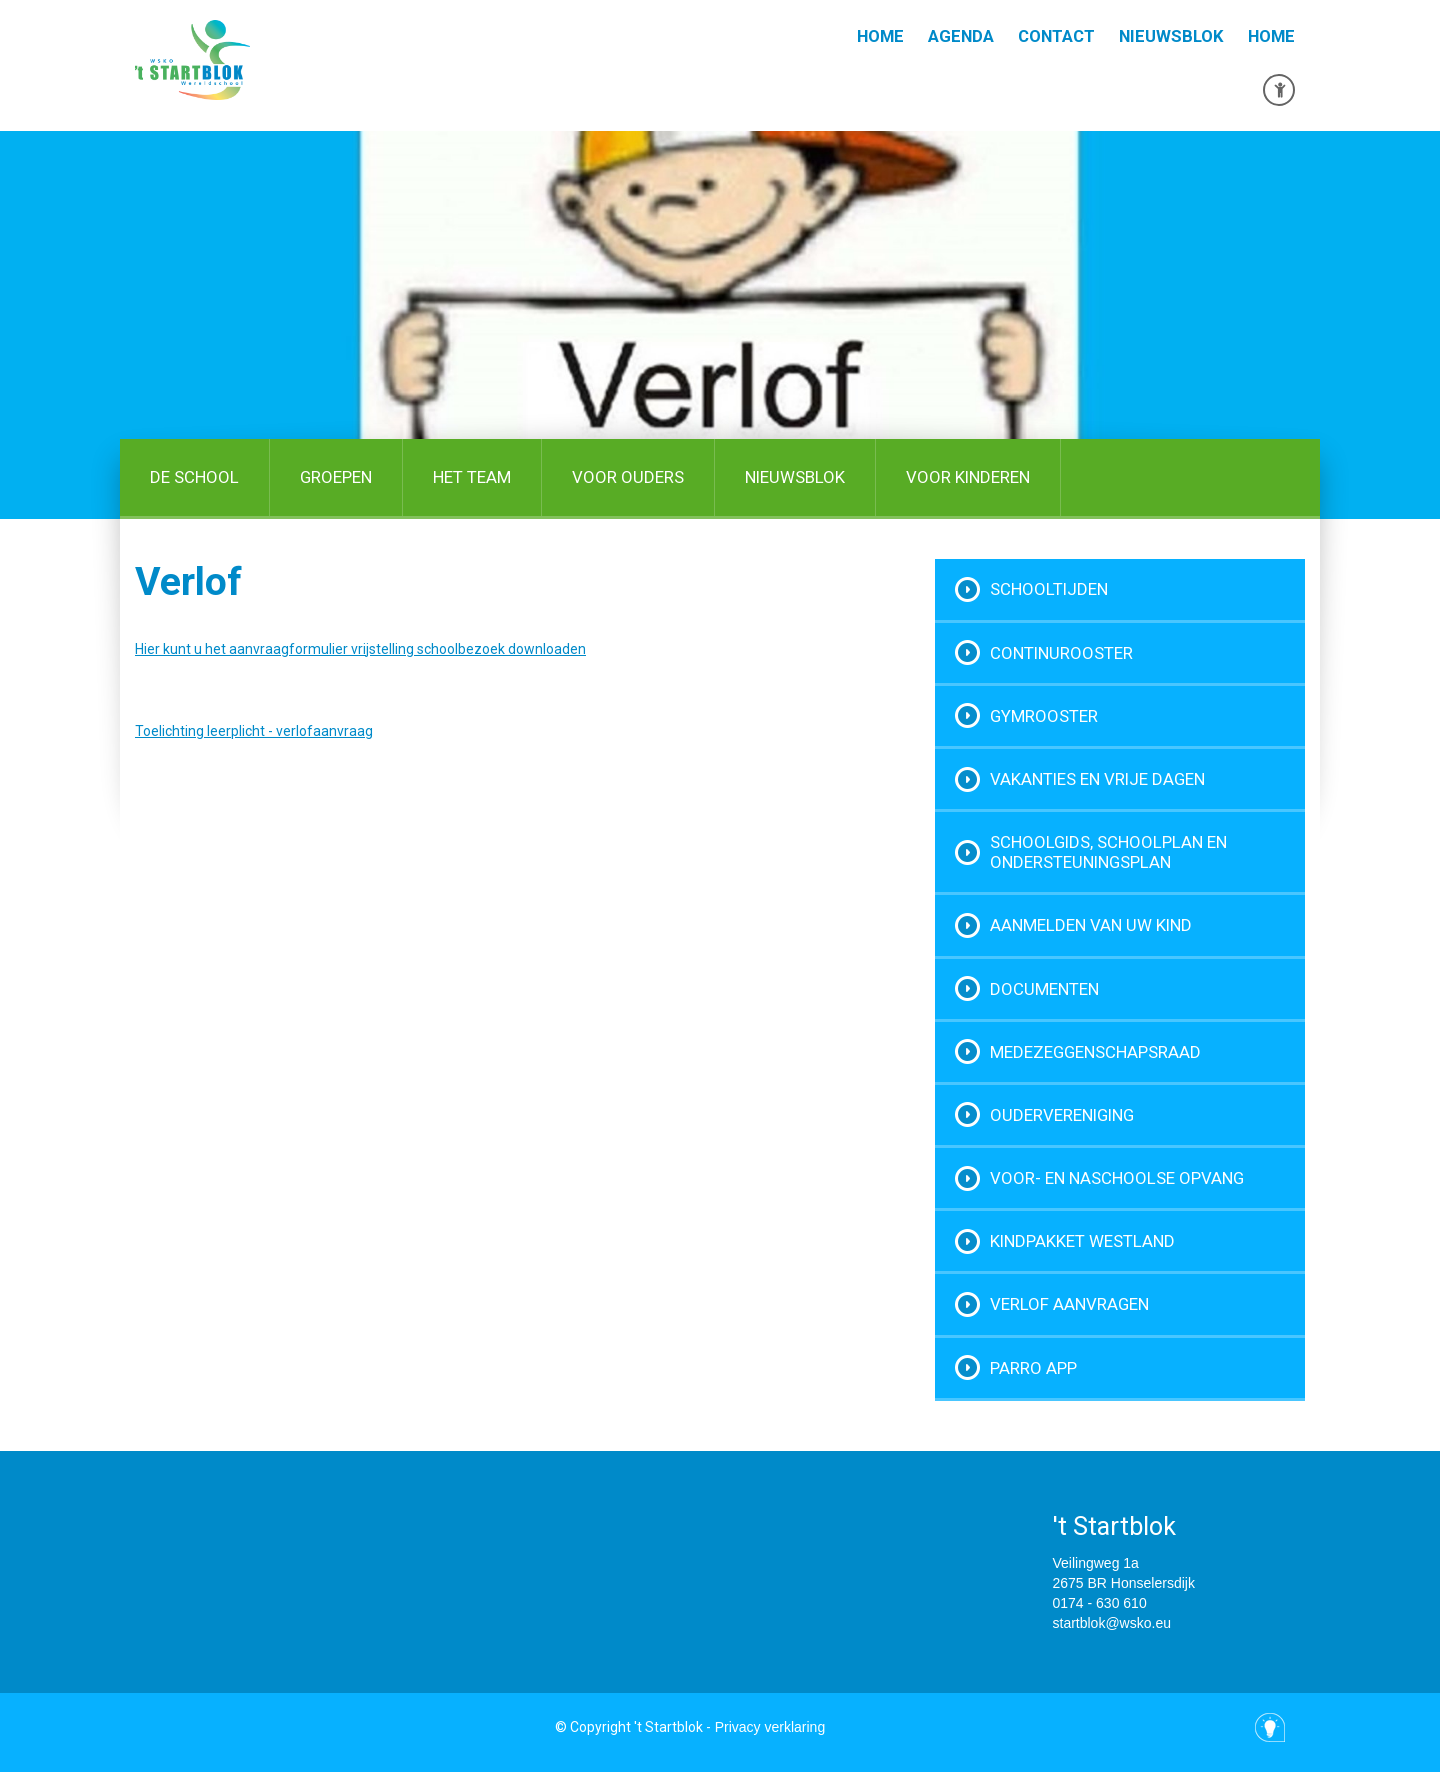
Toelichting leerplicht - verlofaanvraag (254, 731)
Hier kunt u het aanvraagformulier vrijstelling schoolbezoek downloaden (360, 649)
